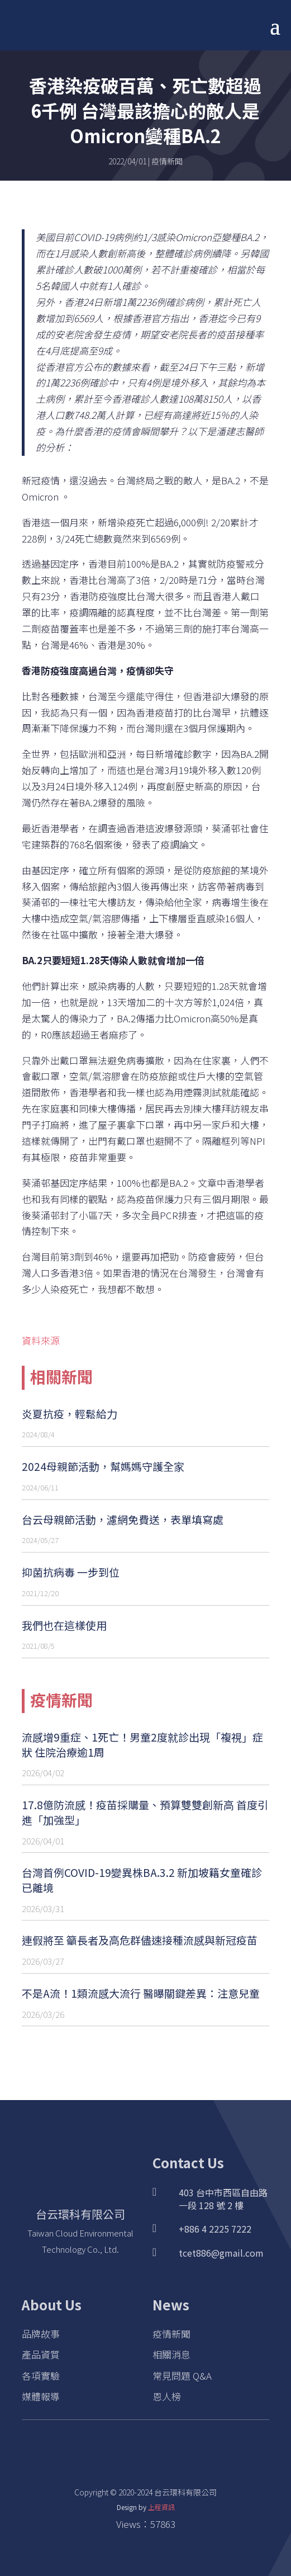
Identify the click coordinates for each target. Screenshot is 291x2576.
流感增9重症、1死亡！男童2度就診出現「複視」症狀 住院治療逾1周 (142, 1744)
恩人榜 (166, 2396)
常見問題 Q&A (182, 2375)
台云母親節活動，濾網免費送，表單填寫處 (122, 1519)
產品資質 (41, 2354)
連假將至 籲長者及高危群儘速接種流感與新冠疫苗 (139, 1939)
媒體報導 (41, 2396)
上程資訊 (161, 2507)
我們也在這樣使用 (64, 1625)
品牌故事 (41, 2334)
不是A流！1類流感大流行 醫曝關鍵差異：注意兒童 (141, 1993)
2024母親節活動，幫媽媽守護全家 (103, 1466)
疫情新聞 (167, 161)
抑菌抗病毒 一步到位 (71, 1571)
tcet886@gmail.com (221, 2252)
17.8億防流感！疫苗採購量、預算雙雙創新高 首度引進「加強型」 (145, 1812)
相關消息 (171, 2354)
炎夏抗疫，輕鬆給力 (69, 1413)
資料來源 (41, 1340)
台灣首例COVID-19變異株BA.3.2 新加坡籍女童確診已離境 (142, 1880)
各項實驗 (41, 2375)
